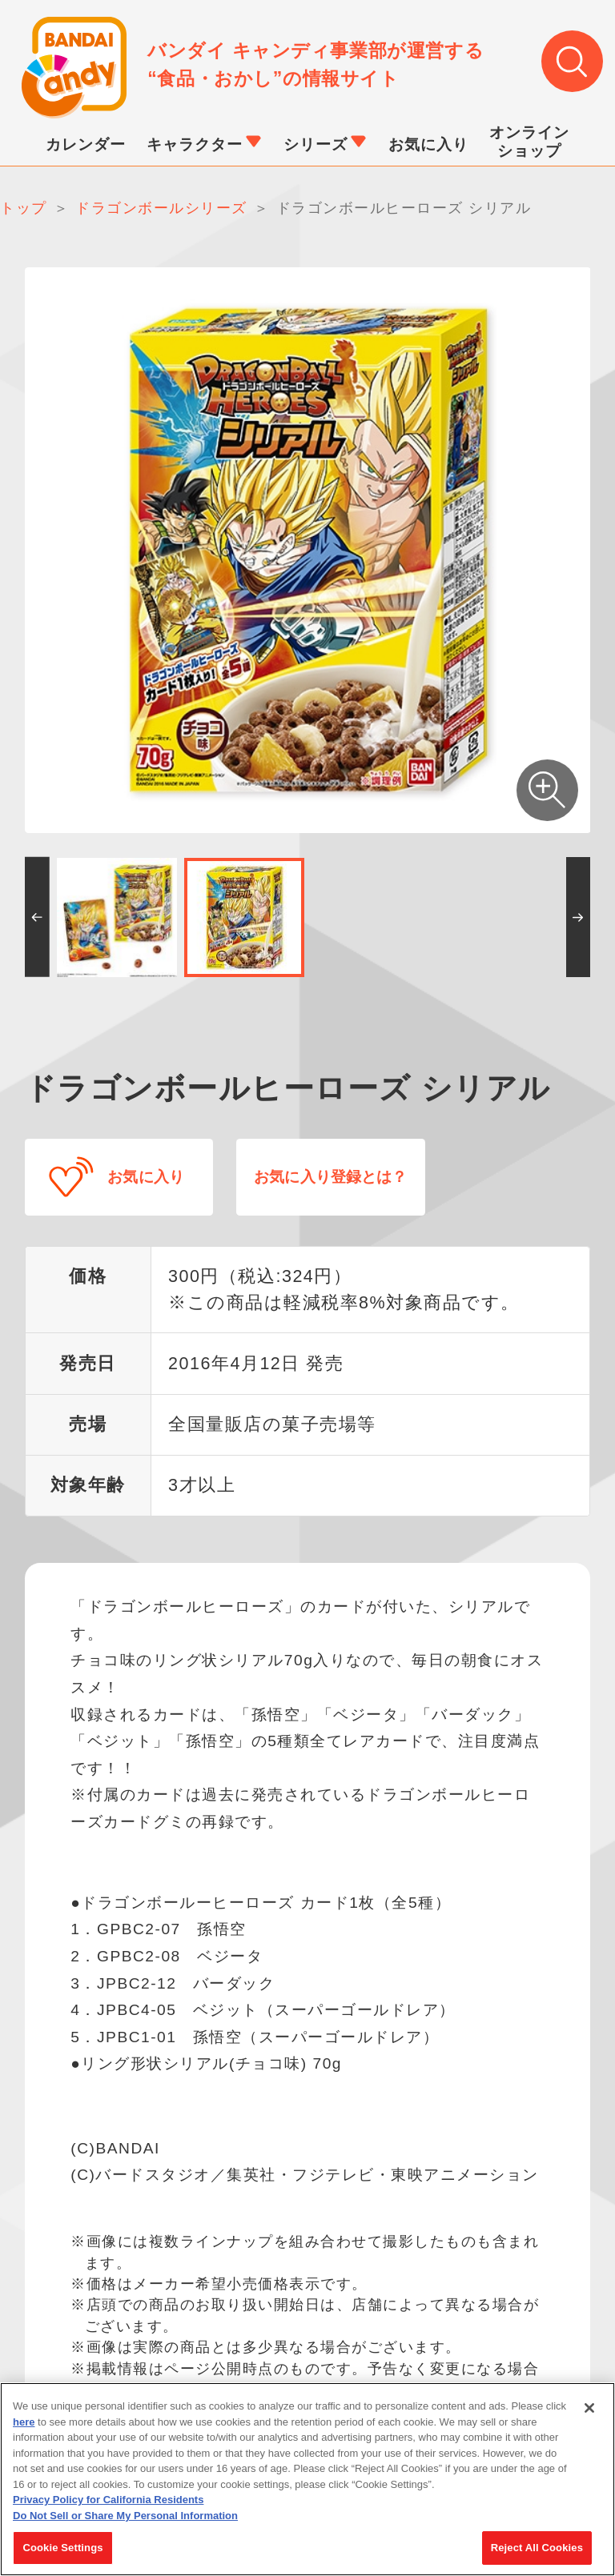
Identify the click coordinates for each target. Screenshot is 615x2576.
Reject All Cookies (537, 2548)
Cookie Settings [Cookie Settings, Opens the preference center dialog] (62, 2548)
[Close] (589, 2408)
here (23, 2422)
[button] (37, 919)
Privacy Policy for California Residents (108, 2500)
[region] (307, 2479)
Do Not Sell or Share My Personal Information (125, 2516)
